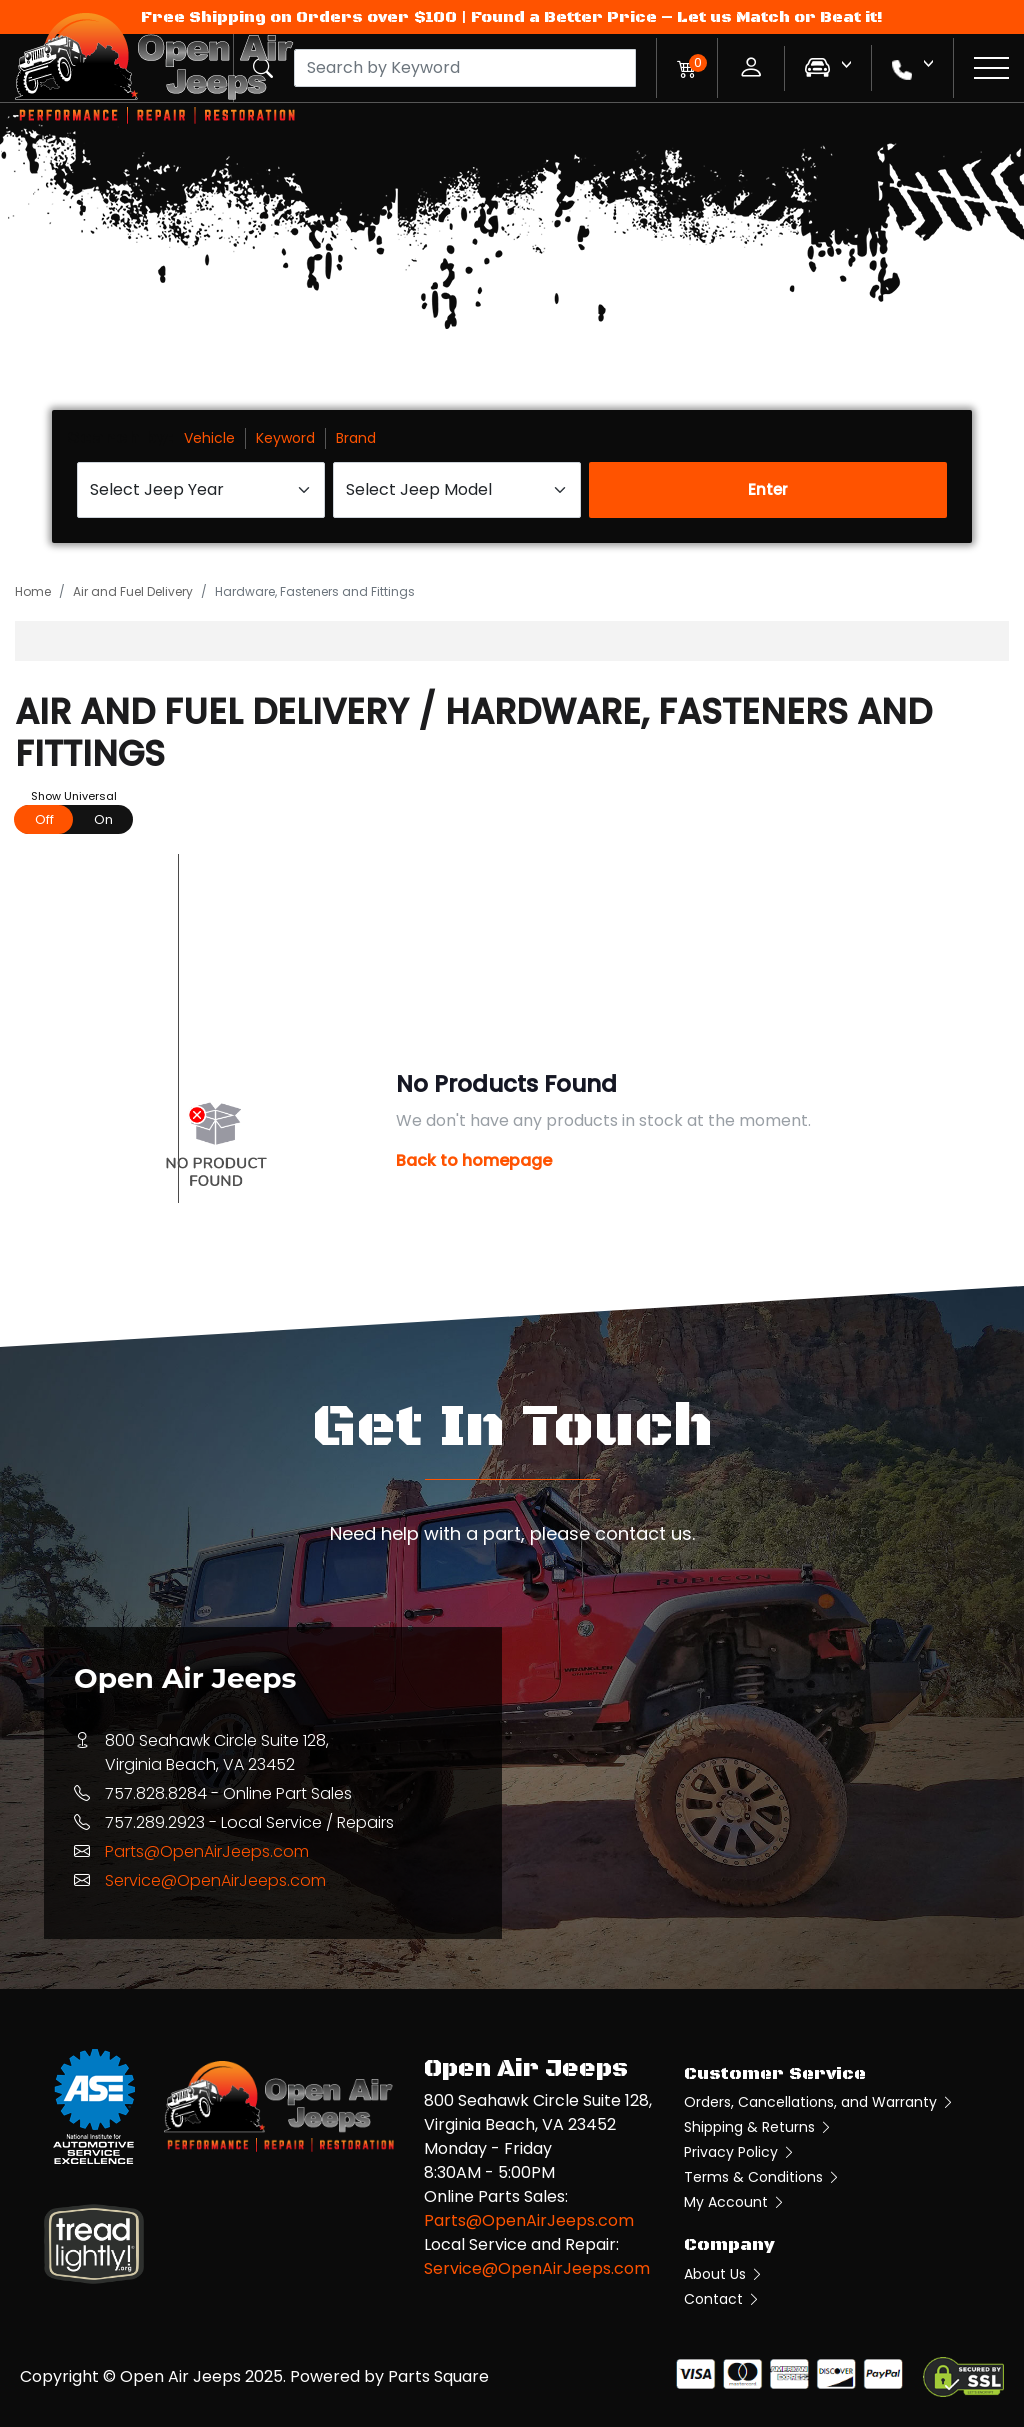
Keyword (285, 438)
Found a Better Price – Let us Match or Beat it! (677, 17)
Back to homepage (474, 1160)
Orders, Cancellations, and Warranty (819, 2102)
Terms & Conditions (762, 2177)
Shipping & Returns (758, 2127)
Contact (722, 2299)
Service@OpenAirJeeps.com (215, 1880)
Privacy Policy (740, 2152)
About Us (724, 2274)
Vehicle (209, 438)
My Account (735, 2202)
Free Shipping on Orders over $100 (299, 17)
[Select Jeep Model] (457, 490)
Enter (768, 489)
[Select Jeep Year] (201, 490)
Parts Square (438, 2376)
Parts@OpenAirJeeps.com (207, 1851)
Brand (356, 438)
